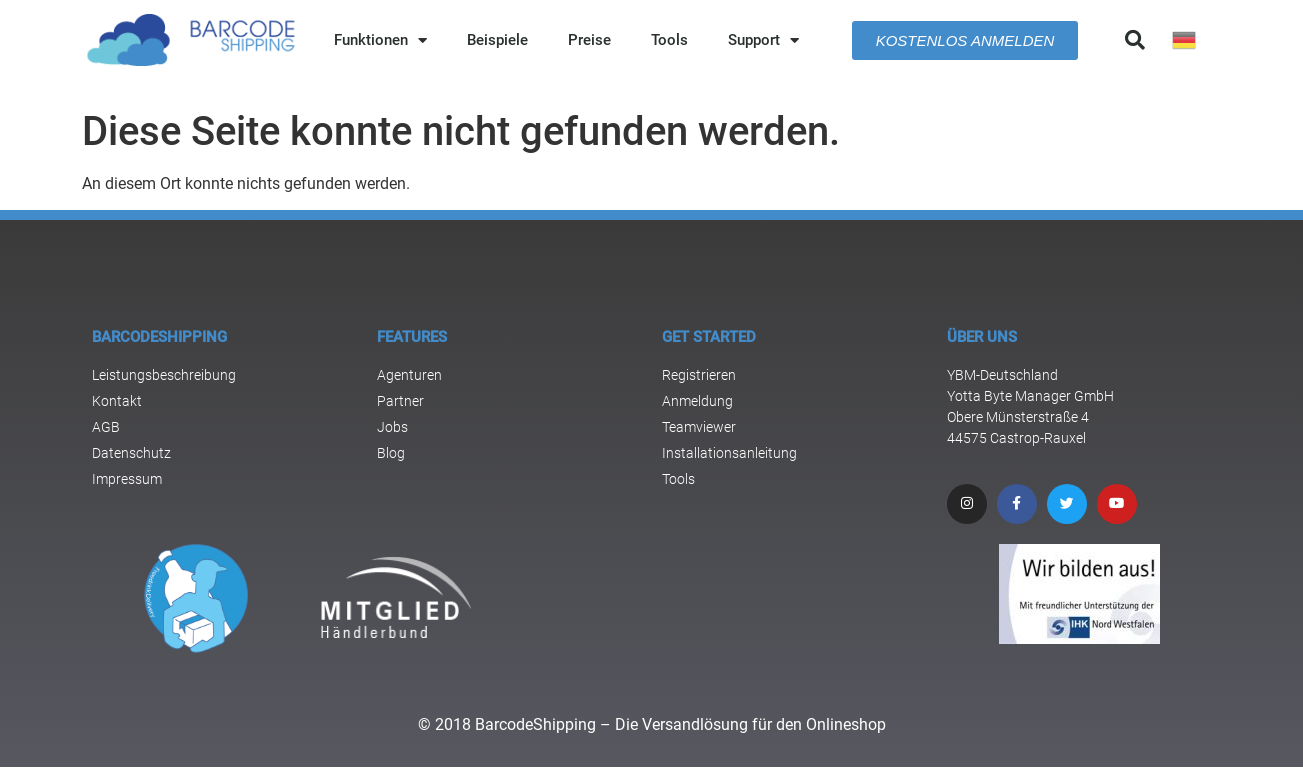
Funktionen (380, 40)
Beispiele (497, 40)
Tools (669, 40)
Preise (589, 40)
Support (763, 40)
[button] (1135, 40)
